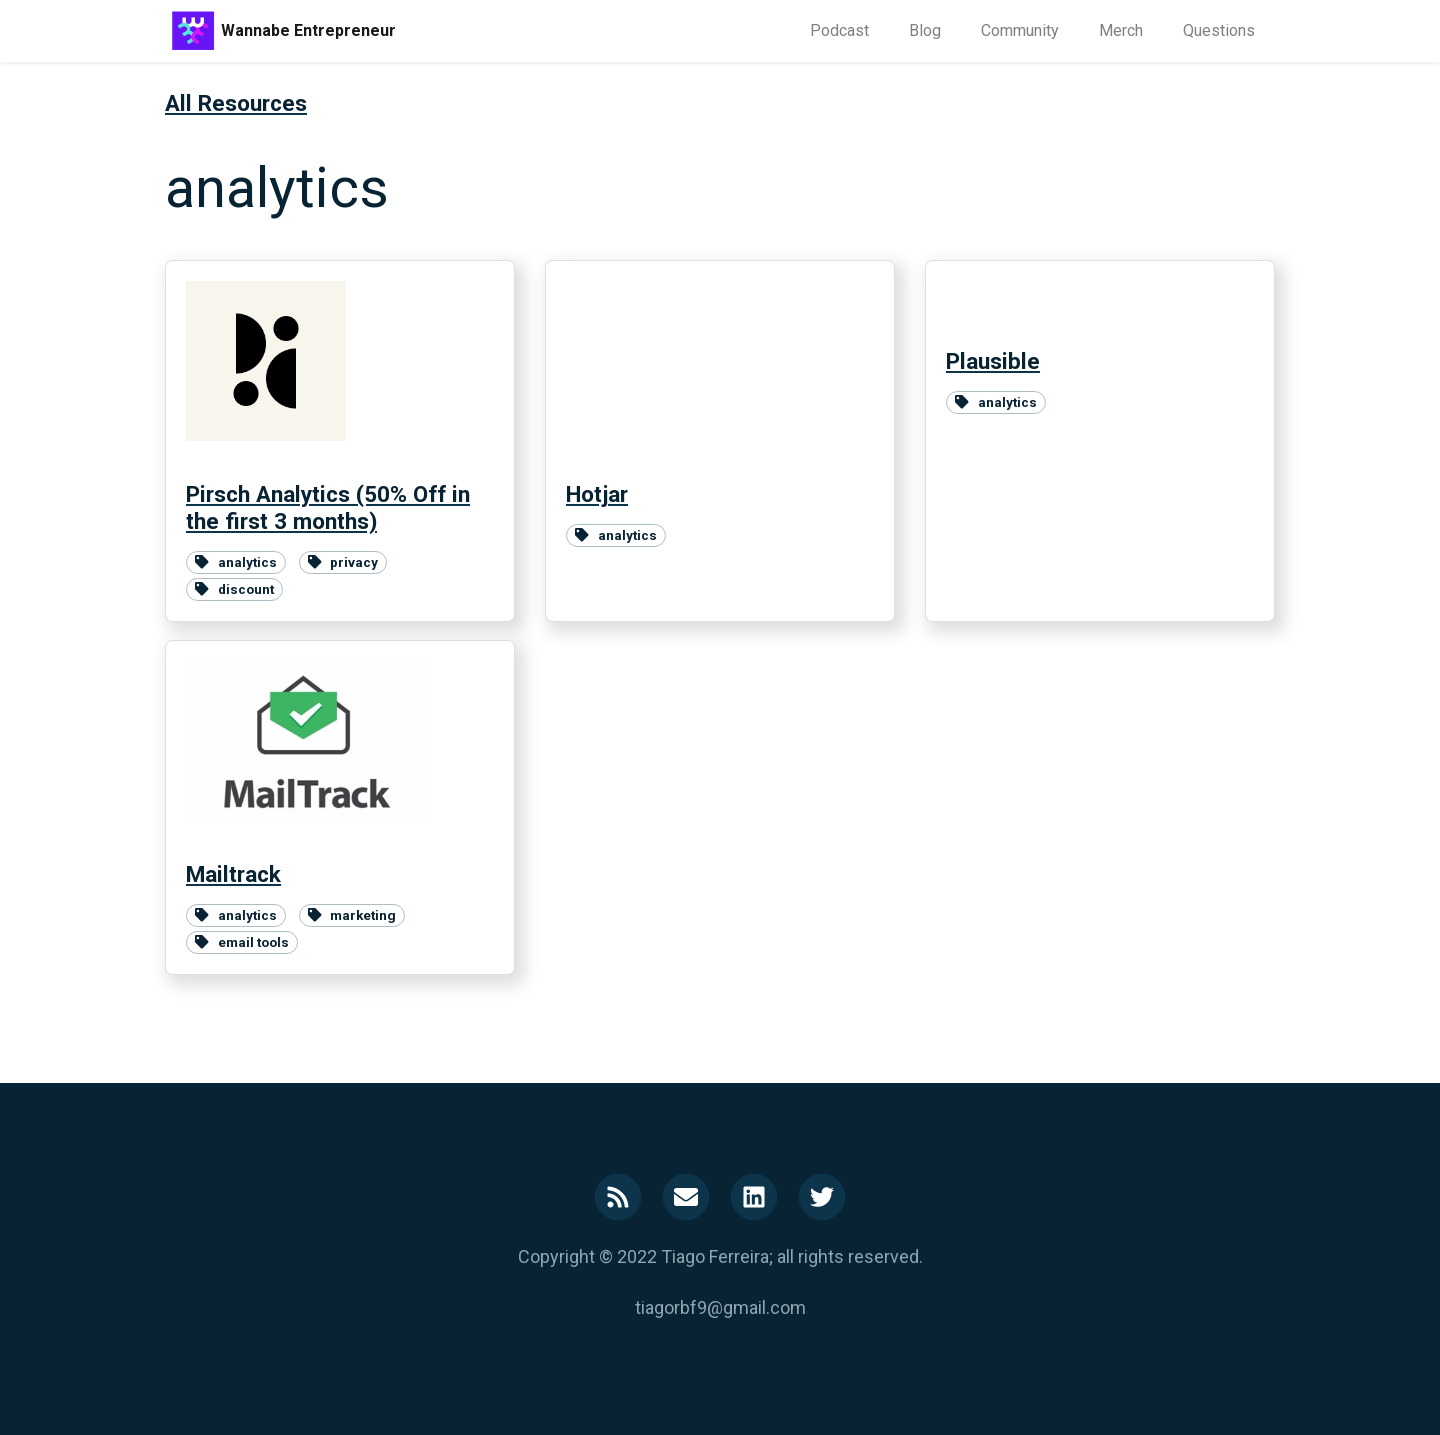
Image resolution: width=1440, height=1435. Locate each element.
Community (1020, 30)
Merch (1121, 30)
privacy (343, 562)
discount (234, 589)
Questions (1219, 30)
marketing (352, 915)
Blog (925, 30)
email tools (242, 942)
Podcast (839, 30)
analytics (236, 562)
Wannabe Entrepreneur (308, 30)
